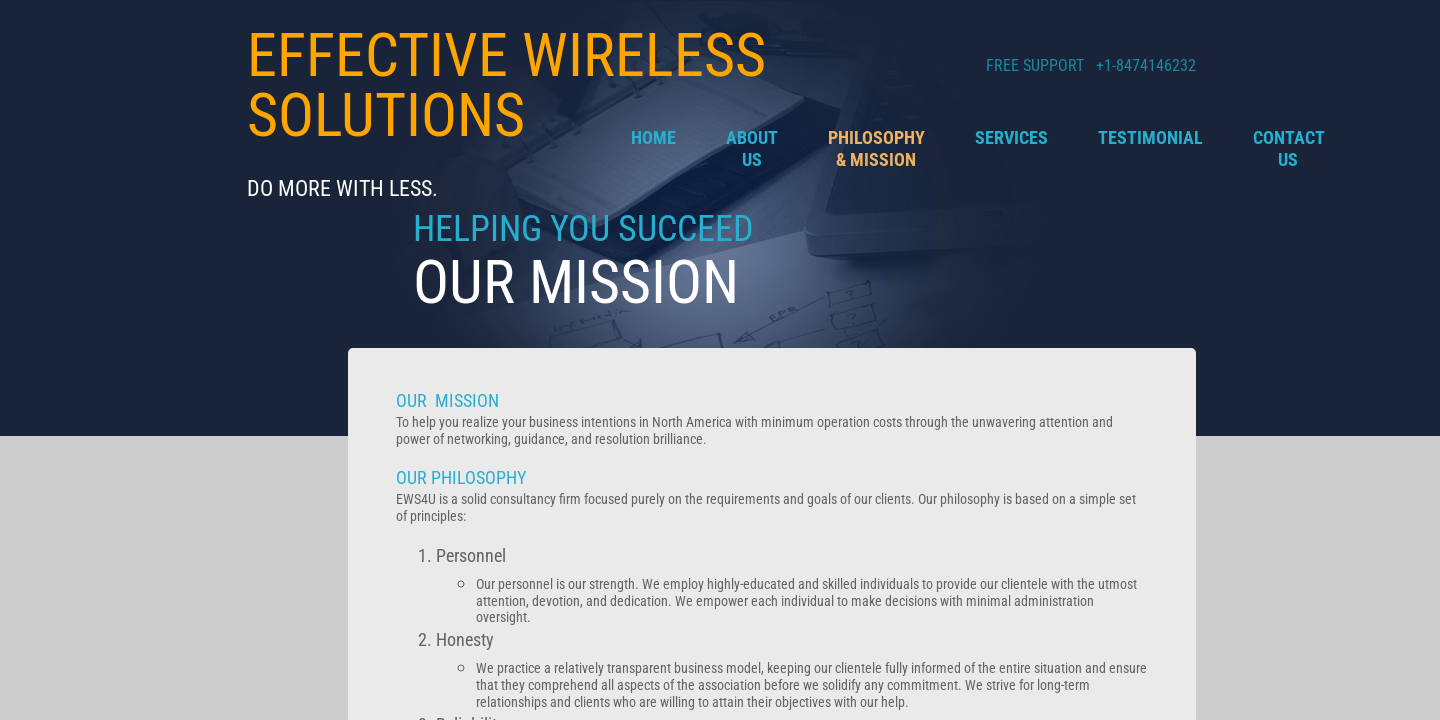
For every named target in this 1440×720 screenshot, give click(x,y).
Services (1011, 137)
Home (653, 137)
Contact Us (1289, 148)
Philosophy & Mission (876, 148)
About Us (752, 148)
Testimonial (1150, 137)
